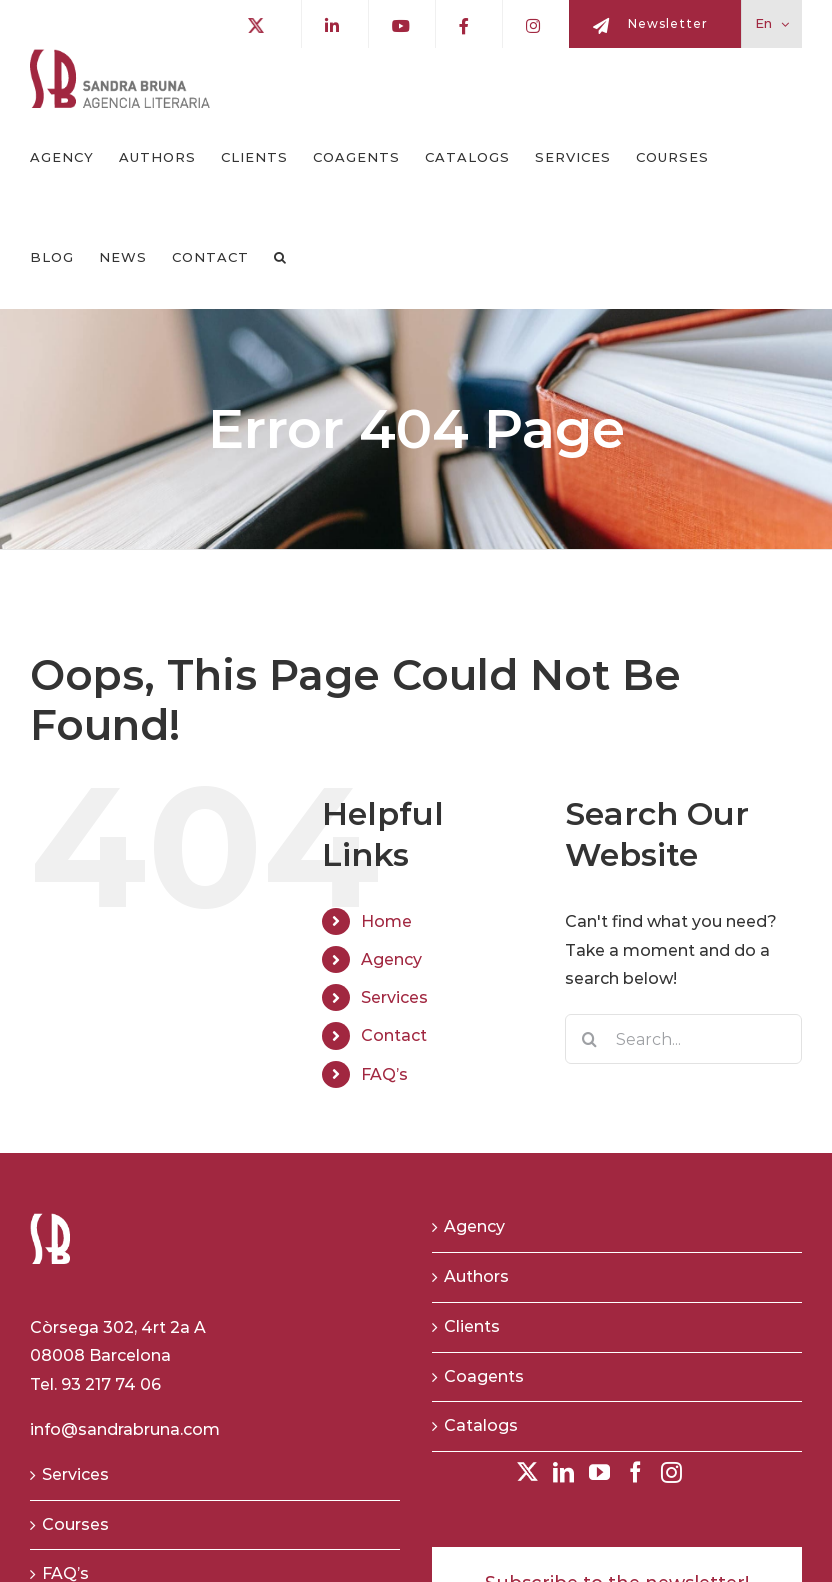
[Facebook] (635, 1472)
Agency (391, 959)
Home (386, 921)
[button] (280, 258)
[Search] (590, 1039)
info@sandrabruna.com (125, 1429)
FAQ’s (384, 1074)
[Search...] (683, 1039)
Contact (394, 1036)
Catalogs (481, 1426)
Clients (472, 1326)
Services (394, 997)
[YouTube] (599, 1472)
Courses (75, 1524)
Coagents (484, 1376)
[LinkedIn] (563, 1472)
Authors (476, 1276)
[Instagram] (671, 1472)
